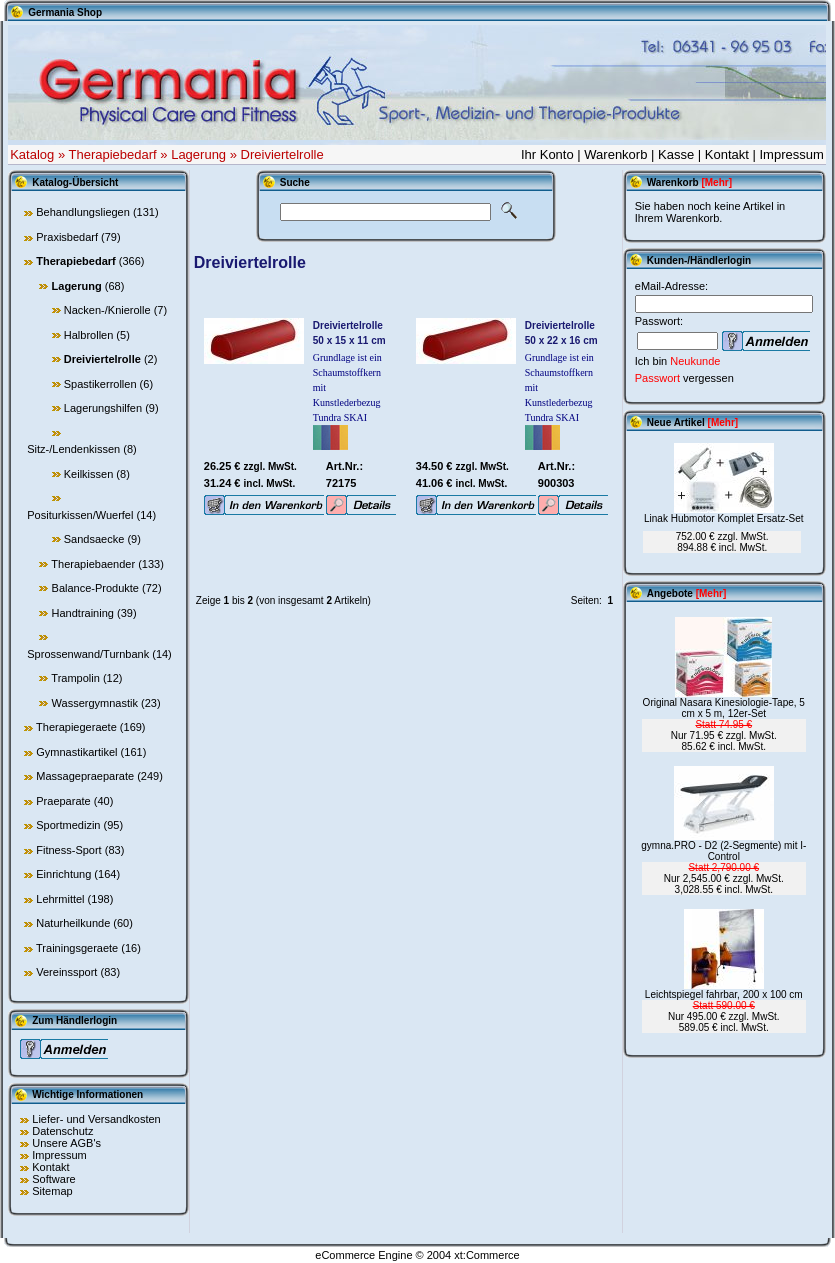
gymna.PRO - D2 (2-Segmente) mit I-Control (723, 851)
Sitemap (52, 1191)
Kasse (676, 154)
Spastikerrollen (100, 384)
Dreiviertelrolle (282, 154)
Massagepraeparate (85, 776)
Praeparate (63, 801)
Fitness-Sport (68, 850)
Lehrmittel (60, 899)
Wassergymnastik (95, 703)
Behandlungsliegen (83, 212)
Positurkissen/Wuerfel (80, 515)
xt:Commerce (486, 1255)
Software (53, 1179)
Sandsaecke (94, 539)
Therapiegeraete (76, 727)
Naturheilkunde (73, 923)
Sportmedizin (68, 825)
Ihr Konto (547, 154)
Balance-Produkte (95, 588)
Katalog (32, 154)
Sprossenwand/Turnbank (88, 654)
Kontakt (727, 154)
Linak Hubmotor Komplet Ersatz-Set (724, 518)
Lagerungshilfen (103, 408)
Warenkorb (615, 154)
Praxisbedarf (67, 237)
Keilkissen (89, 474)
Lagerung (198, 154)
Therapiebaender (93, 564)
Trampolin (75, 678)
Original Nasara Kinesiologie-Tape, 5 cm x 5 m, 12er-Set (724, 708)
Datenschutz (62, 1131)
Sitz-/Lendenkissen (73, 449)
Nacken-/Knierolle (107, 310)
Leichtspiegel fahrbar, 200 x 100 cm (724, 994)
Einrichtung (63, 874)
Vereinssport (66, 972)
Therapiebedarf (113, 154)
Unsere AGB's (66, 1143)
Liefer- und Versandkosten (96, 1119)
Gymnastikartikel (76, 752)
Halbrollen (89, 335)
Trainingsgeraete (77, 948)
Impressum (791, 154)
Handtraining (83, 613)
